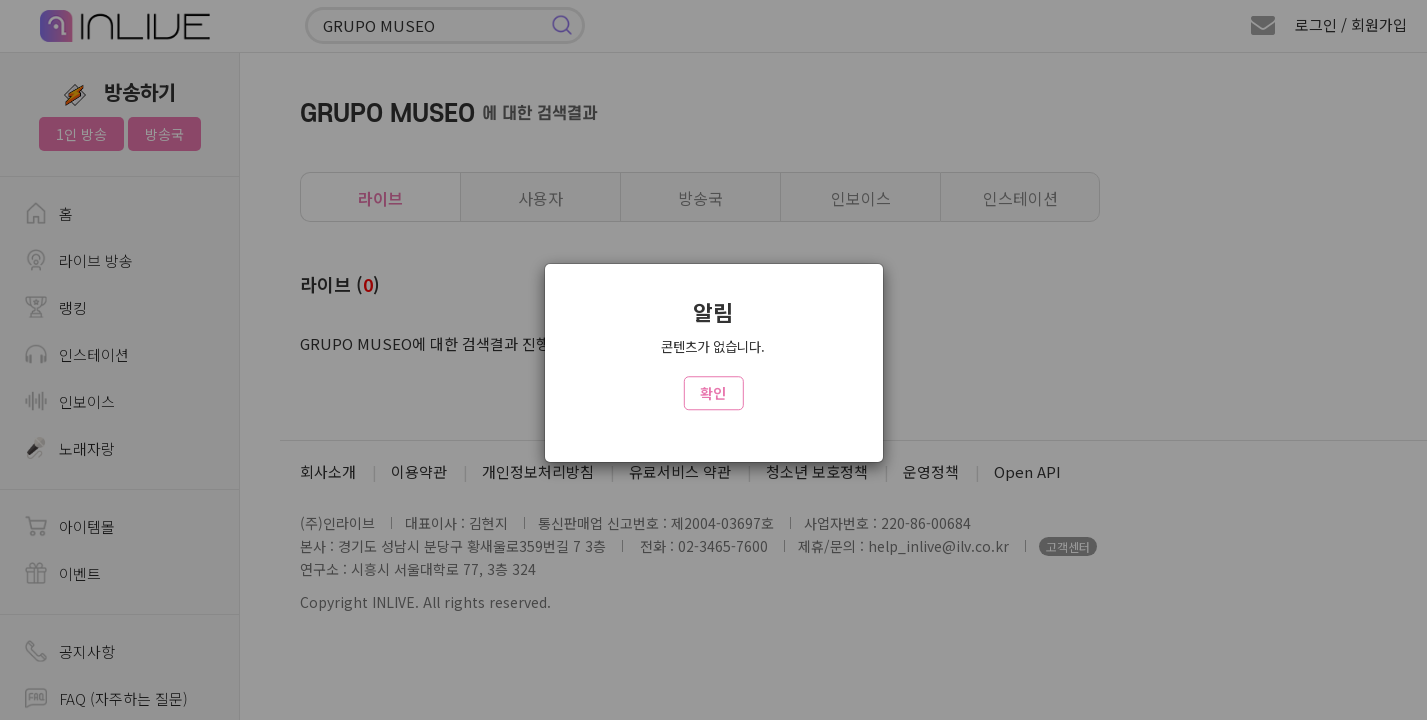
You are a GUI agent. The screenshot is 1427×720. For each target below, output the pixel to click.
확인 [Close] (713, 393)
